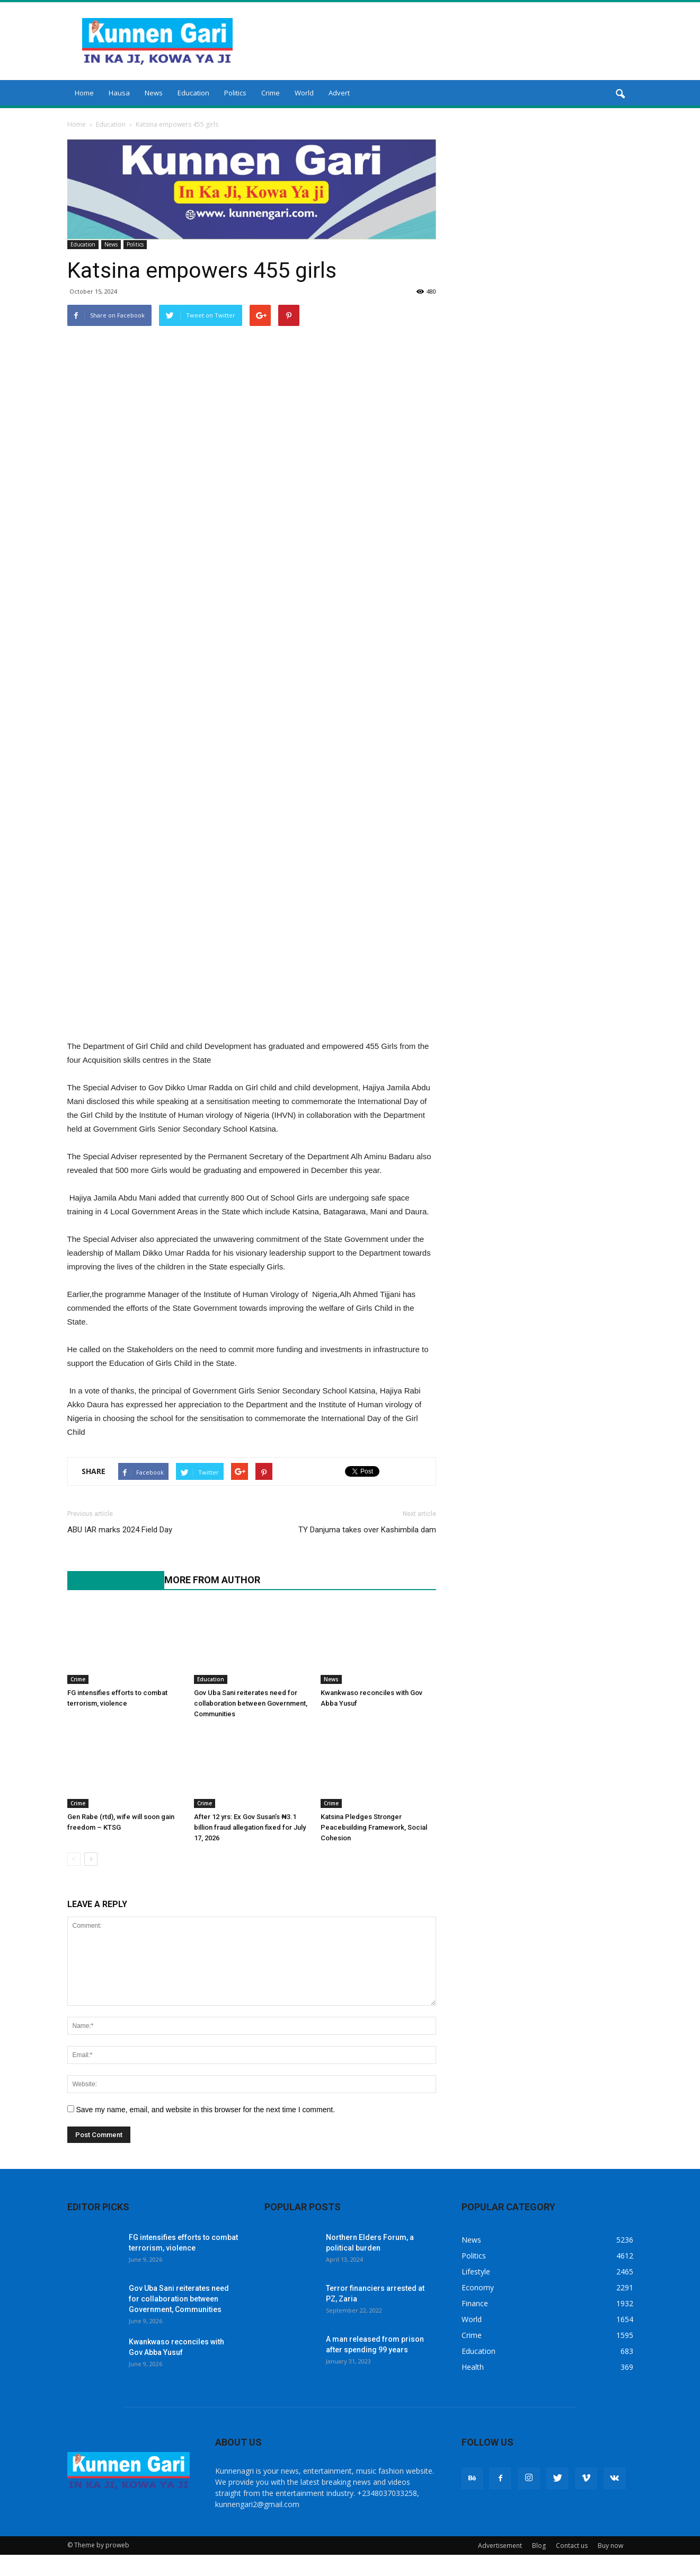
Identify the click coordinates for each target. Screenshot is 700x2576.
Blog (539, 2545)
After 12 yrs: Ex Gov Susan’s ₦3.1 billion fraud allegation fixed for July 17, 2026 (250, 1827)
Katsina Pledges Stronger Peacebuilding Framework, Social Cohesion (374, 1827)
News (154, 93)
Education (193, 93)
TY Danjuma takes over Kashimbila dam (367, 1529)
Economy (478, 2287)
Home (84, 93)
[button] (620, 94)
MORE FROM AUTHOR (212, 1579)
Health (473, 2367)
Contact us (572, 2545)
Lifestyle (476, 2271)
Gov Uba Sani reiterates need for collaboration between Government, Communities (250, 1703)
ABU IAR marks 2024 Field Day (119, 1529)
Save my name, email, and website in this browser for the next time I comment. (205, 2109)
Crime (270, 93)
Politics (235, 93)
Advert (339, 93)
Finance (475, 2303)
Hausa (119, 93)
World (304, 93)
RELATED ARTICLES (110, 1579)
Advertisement (500, 2545)
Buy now (610, 2545)
